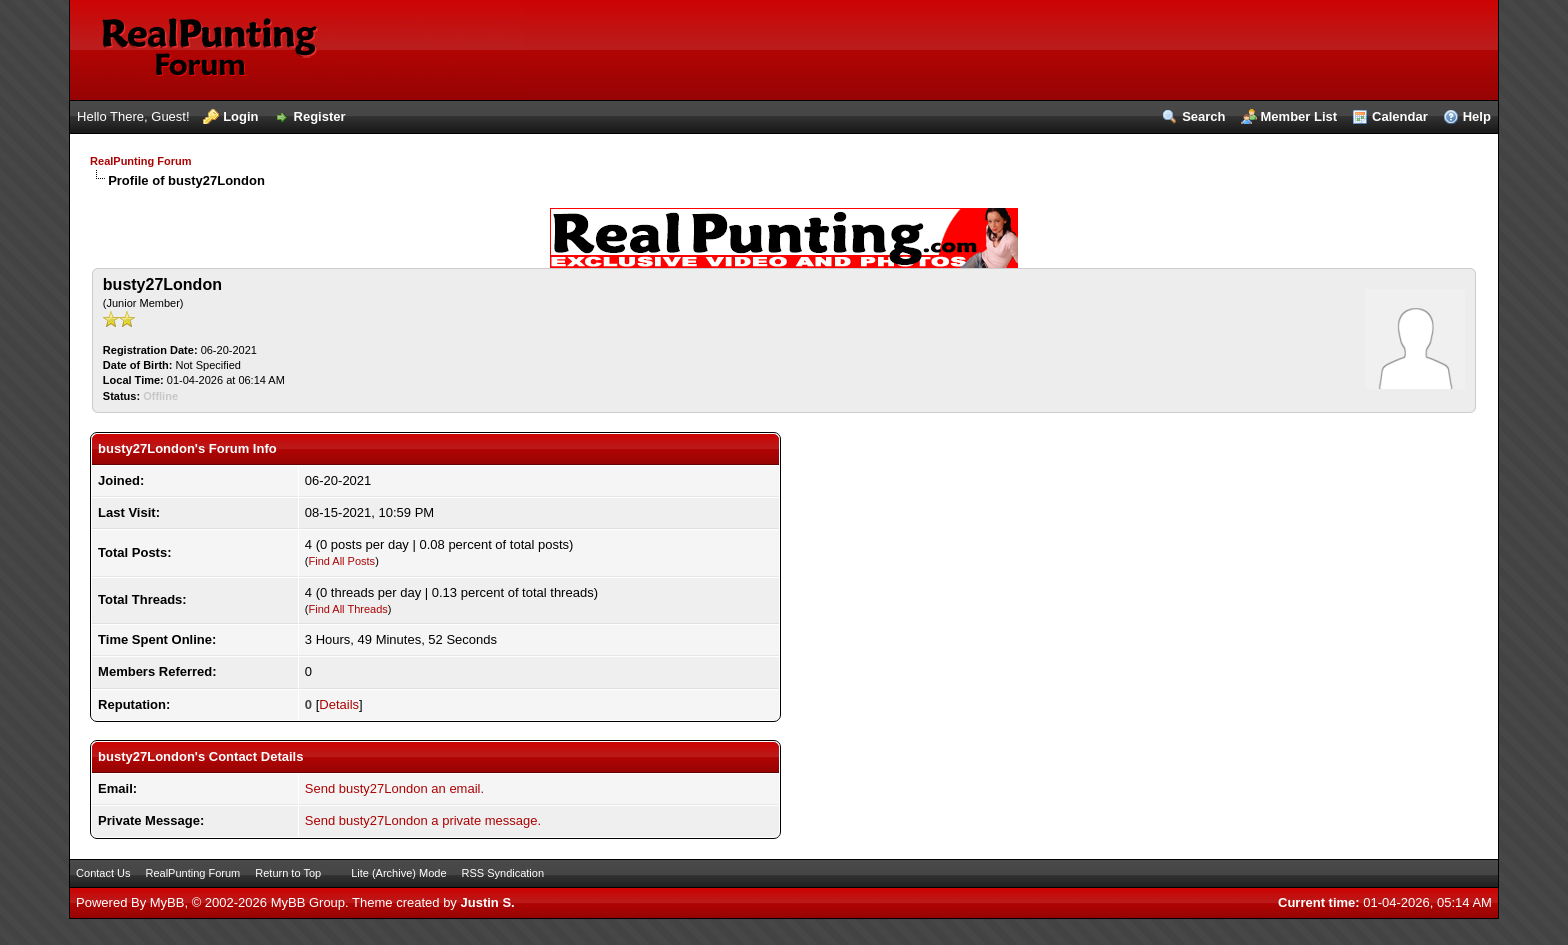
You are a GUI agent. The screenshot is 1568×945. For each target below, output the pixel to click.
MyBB (167, 902)
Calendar (1400, 116)
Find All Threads (347, 609)
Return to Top (288, 873)
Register (320, 116)
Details (339, 704)
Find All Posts (341, 561)
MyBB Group (308, 902)
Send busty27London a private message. (423, 820)
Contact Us (103, 873)
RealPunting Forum (140, 161)
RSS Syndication (503, 873)
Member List (1299, 116)
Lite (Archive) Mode (398, 873)
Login (240, 116)
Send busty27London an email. (394, 788)
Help (1477, 116)
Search (1203, 116)
